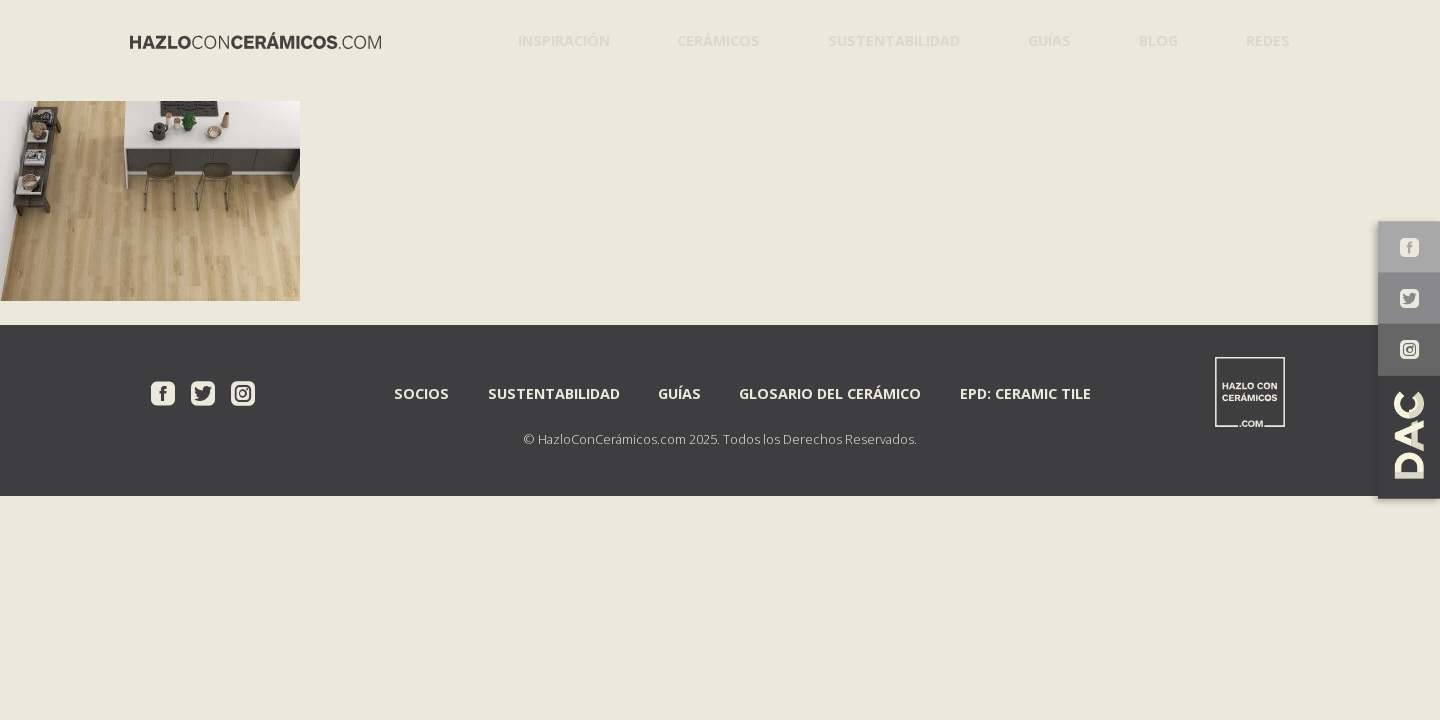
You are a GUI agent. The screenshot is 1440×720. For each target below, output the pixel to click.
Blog (1151, 39)
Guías (1039, 39)
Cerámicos (711, 39)
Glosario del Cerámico (830, 392)
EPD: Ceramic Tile (1025, 392)
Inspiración (559, 39)
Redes (1263, 39)
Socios (421, 392)
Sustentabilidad (883, 39)
